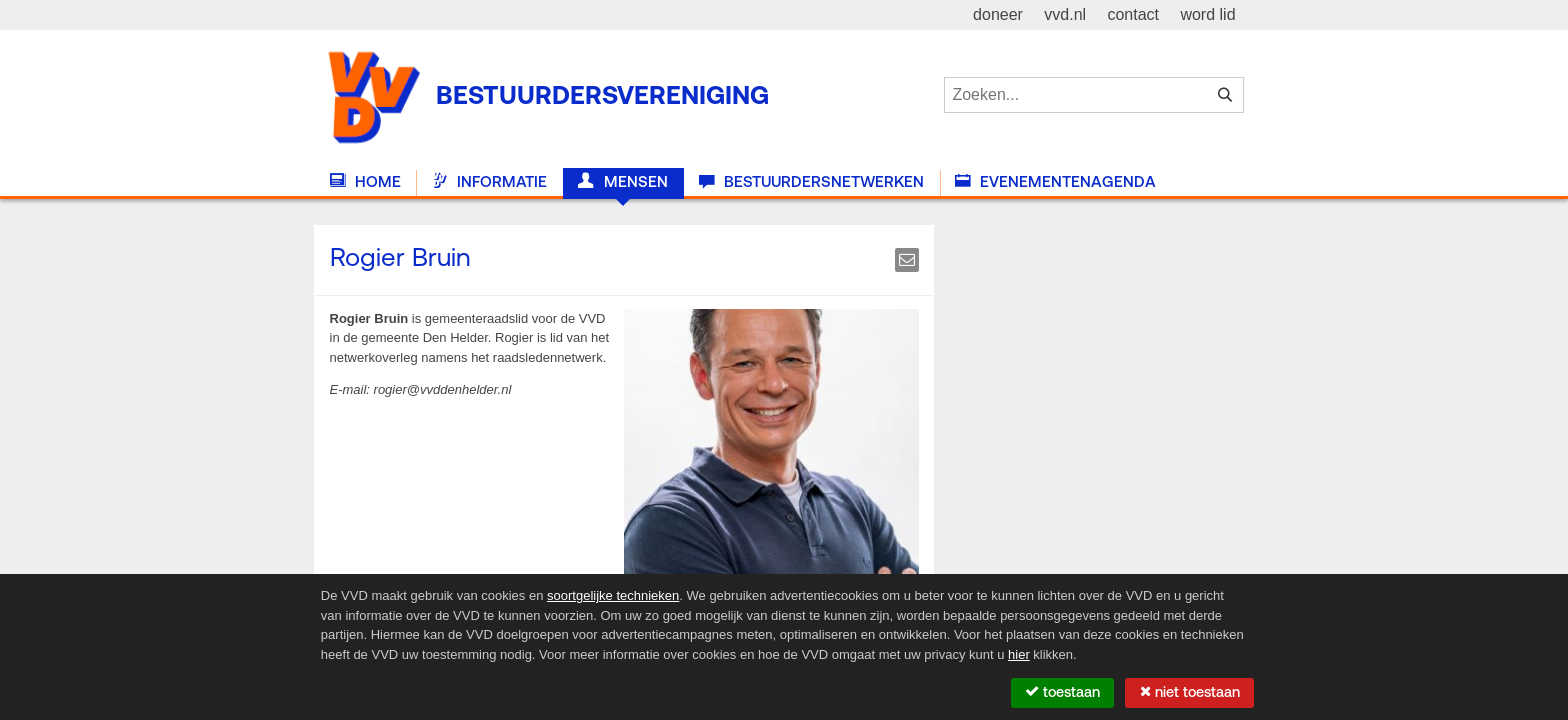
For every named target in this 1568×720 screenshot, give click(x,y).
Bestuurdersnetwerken (811, 182)
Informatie (489, 182)
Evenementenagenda (1055, 182)
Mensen (622, 182)
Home (365, 182)
